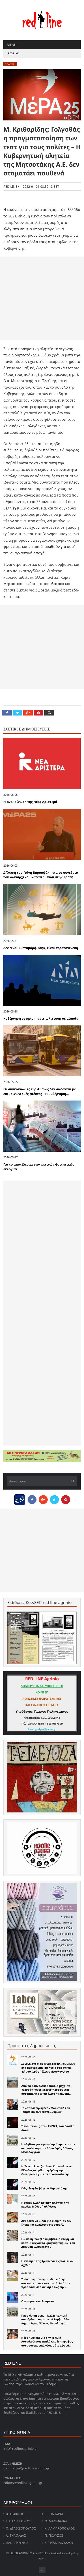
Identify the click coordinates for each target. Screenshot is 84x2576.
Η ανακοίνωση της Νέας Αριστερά (30, 802)
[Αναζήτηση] (42, 1481)
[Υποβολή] (71, 1481)
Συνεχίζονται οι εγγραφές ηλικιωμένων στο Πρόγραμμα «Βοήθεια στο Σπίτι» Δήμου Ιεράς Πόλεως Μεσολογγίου (48, 2067)
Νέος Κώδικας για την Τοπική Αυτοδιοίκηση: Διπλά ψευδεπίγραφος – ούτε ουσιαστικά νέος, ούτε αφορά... (48, 2341)
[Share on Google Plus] (28, 713)
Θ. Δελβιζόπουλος (21, 2528)
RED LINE (13, 53)
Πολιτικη (10, 63)
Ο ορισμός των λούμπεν (37, 2301)
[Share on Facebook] (7, 713)
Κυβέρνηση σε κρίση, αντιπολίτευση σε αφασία (40, 1018)
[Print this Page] (49, 713)
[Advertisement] (42, 298)
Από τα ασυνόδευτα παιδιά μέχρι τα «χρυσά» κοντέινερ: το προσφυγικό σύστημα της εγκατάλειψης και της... (46, 2090)
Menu (12, 44)
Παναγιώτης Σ (17, 2542)
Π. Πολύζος (54, 2535)
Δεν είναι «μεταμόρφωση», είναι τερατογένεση (40, 948)
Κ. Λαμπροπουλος (60, 2528)
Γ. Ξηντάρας (54, 2514)
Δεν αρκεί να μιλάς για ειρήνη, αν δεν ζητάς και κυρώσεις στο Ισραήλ (46, 2223)
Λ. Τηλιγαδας (16, 2535)
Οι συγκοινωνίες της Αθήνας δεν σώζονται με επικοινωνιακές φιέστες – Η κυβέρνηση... (39, 1091)
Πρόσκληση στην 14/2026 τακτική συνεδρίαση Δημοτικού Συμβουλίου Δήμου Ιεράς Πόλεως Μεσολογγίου (46, 2319)
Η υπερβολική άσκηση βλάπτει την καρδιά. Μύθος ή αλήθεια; (45, 2205)
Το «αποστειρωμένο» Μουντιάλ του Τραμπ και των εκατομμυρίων (45, 2110)
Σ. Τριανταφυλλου (59, 2542)
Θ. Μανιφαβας (56, 2521)
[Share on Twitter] (17, 713)
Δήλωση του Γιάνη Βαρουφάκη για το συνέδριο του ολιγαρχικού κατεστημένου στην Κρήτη (40, 874)
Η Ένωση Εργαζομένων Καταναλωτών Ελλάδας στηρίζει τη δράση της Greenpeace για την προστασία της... (46, 2170)
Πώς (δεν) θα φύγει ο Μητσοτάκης (44, 2188)
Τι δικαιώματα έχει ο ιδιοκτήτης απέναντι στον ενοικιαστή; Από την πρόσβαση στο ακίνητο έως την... (45, 2283)
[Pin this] (38, 713)
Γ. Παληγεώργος (18, 2521)
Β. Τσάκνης (15, 2514)
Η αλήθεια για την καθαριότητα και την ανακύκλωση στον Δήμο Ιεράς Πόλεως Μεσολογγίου (48, 2148)
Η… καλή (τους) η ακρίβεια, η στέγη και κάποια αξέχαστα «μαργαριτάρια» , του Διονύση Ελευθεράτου (48, 2243)
